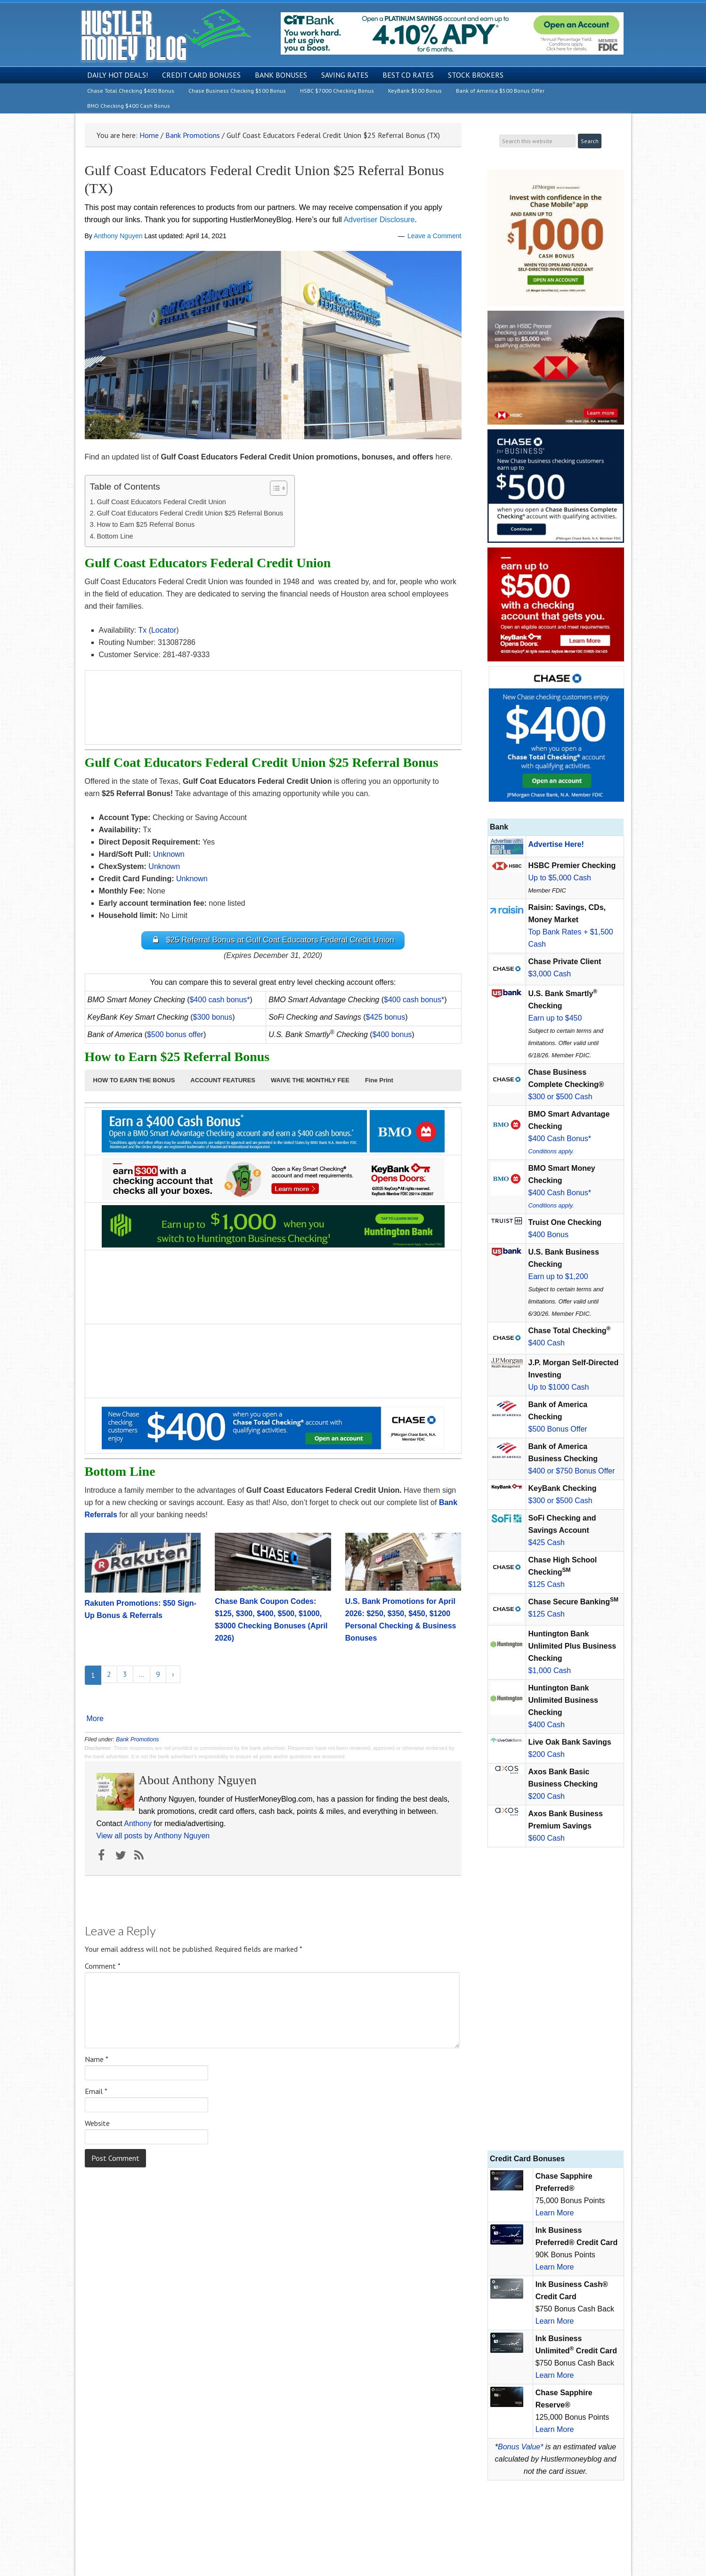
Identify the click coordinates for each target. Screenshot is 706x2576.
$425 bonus (386, 1018)
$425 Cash (546, 1542)
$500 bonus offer (175, 1035)
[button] (134, 1080)
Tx (142, 630)
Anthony (138, 1824)
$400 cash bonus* (219, 1000)
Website (97, 2123)
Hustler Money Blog (165, 35)
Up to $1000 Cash (558, 1387)
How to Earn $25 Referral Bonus (146, 524)
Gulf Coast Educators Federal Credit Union (161, 502)
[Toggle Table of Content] (274, 488)
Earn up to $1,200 (558, 1276)
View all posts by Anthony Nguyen (153, 1836)
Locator (163, 630)
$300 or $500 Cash (560, 1097)
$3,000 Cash (549, 974)
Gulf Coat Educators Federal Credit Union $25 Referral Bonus (191, 513)
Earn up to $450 (555, 1018)
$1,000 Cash (549, 1670)
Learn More (555, 2213)
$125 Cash (546, 1584)
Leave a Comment (434, 236)
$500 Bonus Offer (557, 1429)
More (95, 1719)
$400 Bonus (548, 1235)
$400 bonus (392, 1035)
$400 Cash (546, 1343)
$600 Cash (546, 1838)
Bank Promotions (137, 1740)
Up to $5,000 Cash (559, 878)
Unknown (192, 879)
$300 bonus (213, 1018)
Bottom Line (115, 536)
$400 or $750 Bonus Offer (571, 1471)
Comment (103, 1966)
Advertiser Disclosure (378, 220)
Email (96, 2091)
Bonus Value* (520, 2447)
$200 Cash (546, 1754)
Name (96, 2059)
